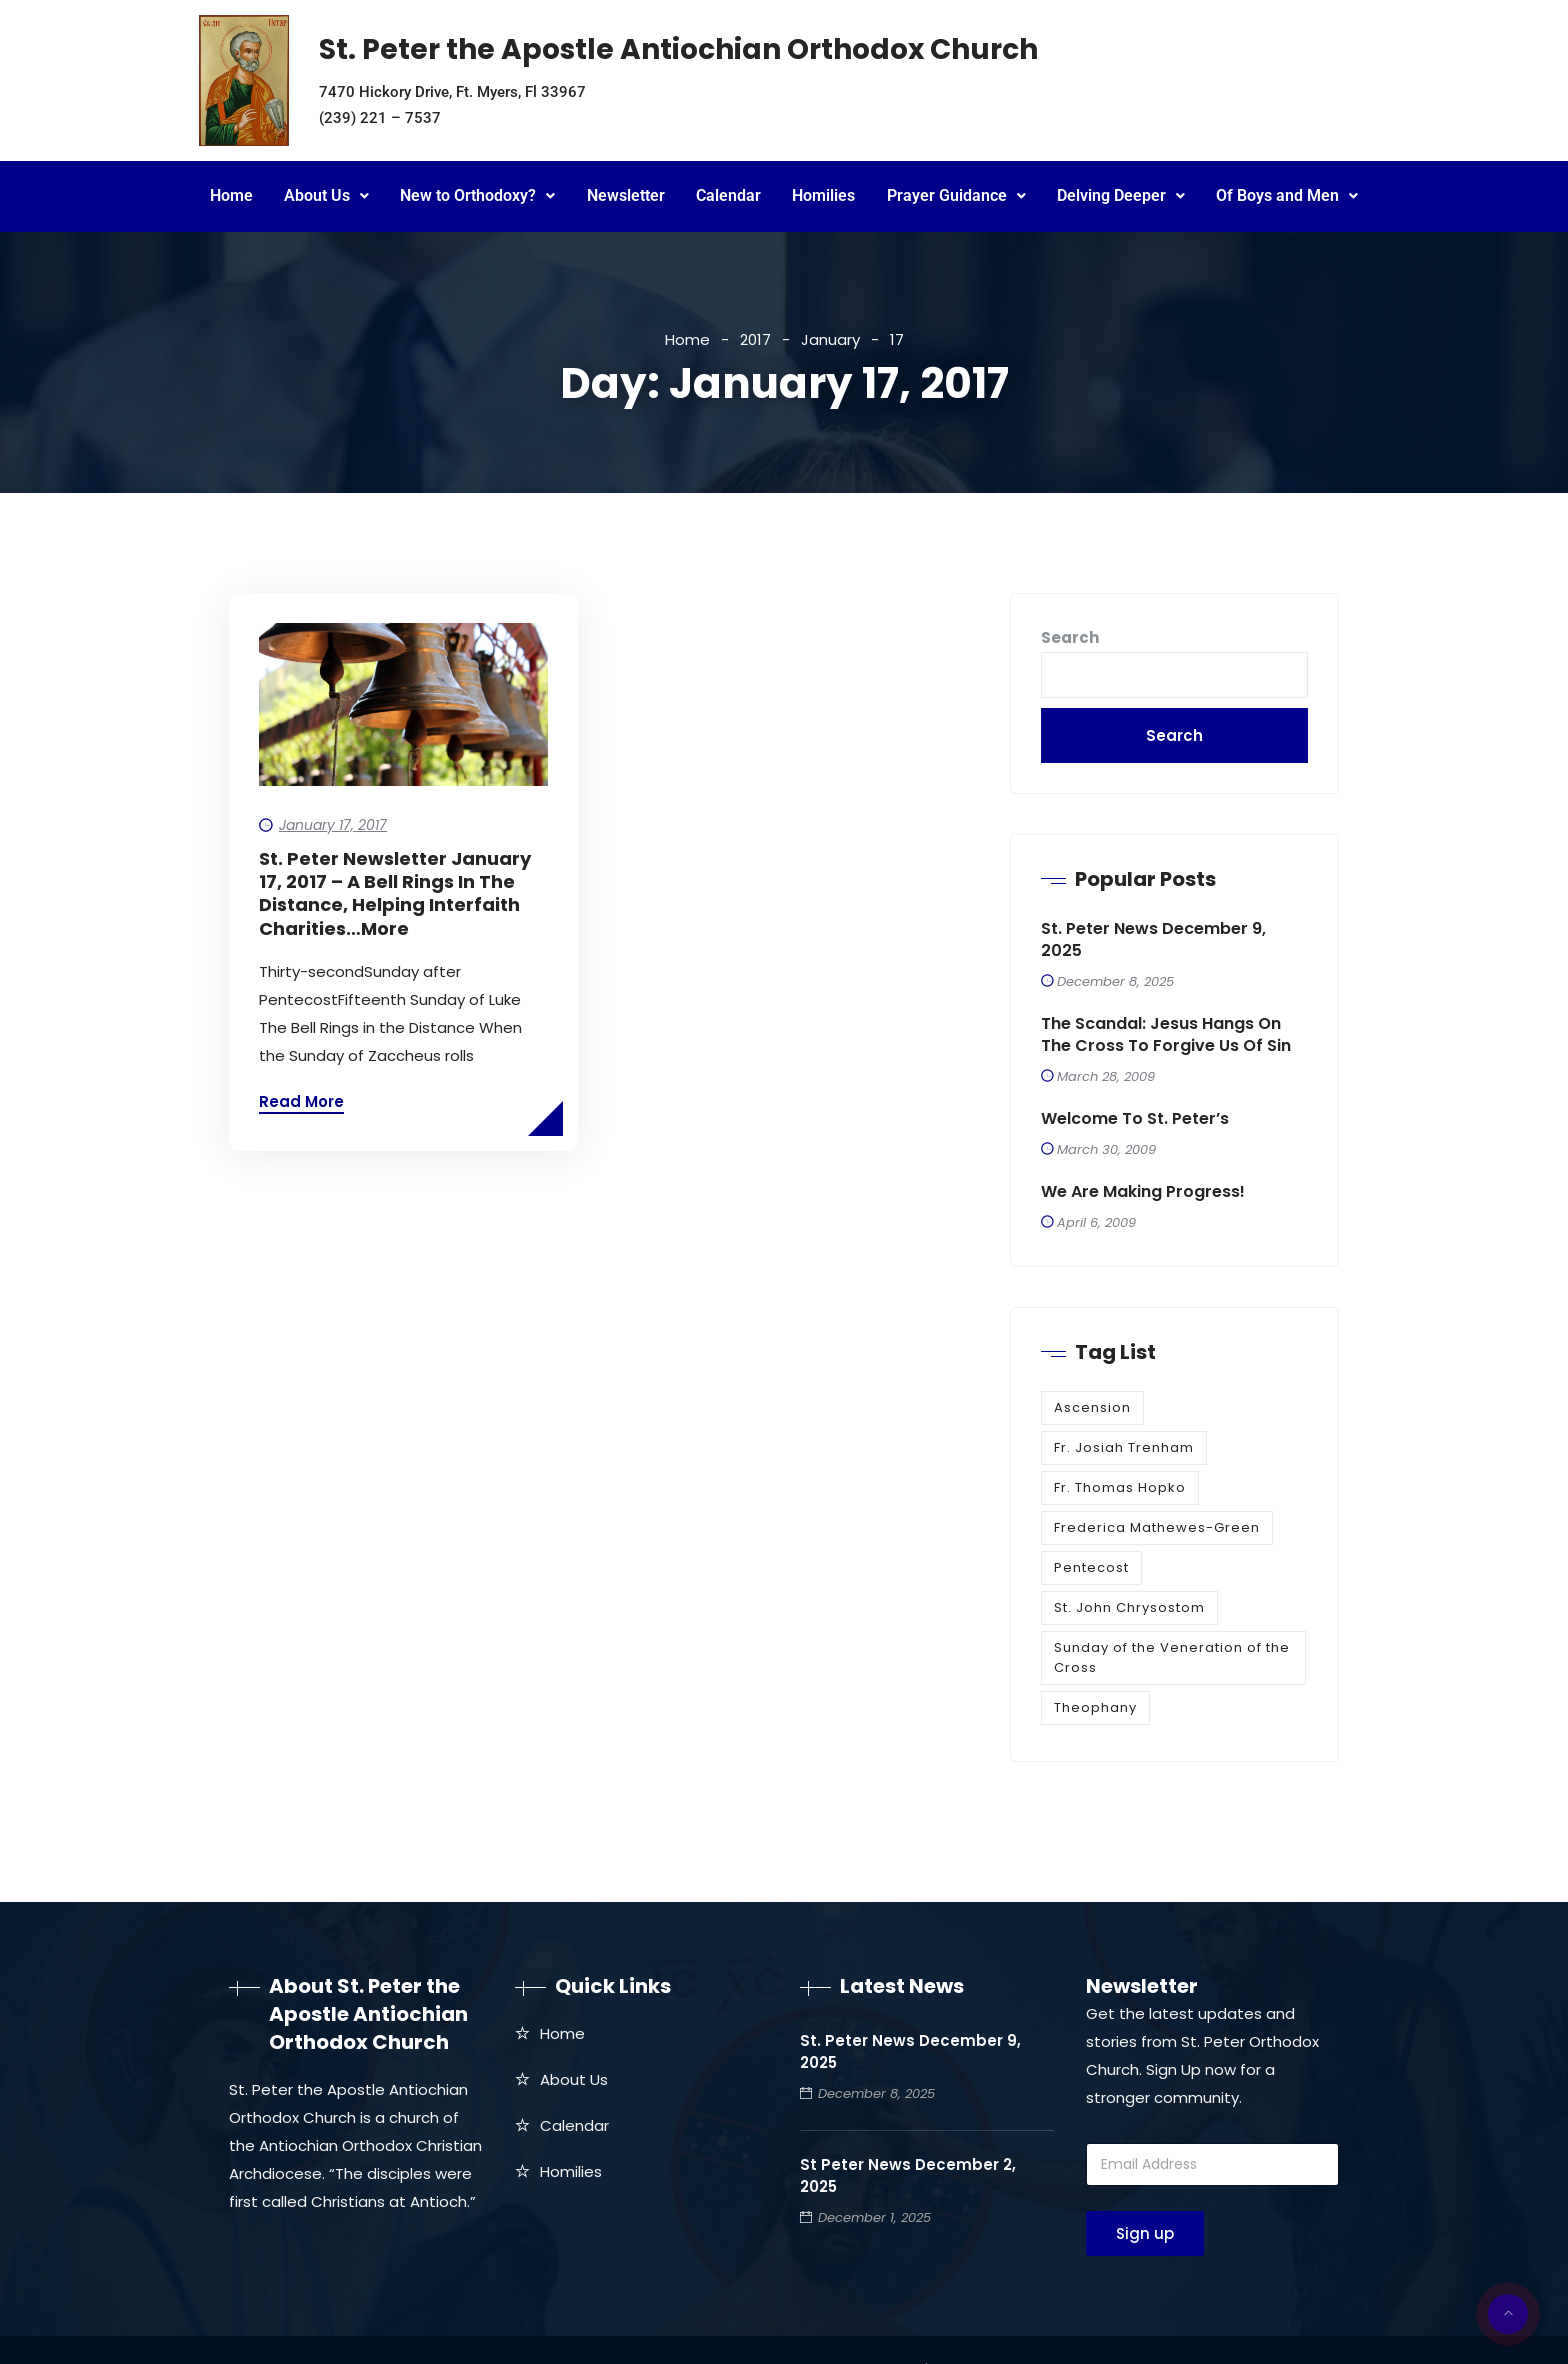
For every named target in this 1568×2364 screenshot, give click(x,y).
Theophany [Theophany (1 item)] (1095, 1707)
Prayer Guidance (956, 195)
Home (231, 195)
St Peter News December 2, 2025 (908, 2175)
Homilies (823, 195)
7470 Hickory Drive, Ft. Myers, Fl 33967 (452, 92)
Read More (301, 1101)
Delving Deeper (1121, 195)
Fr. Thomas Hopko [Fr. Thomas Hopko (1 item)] (1120, 1487)
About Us (326, 195)
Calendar (728, 195)
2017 (755, 339)
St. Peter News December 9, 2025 (1153, 940)
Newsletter (626, 195)
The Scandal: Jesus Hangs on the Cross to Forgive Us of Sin (1166, 1035)
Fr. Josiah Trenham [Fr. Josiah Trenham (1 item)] (1124, 1447)
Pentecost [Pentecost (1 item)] (1091, 1567)
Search (1070, 637)
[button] (326, 196)
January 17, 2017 (333, 825)
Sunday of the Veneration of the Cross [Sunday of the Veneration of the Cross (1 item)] (1172, 1657)
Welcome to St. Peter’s (1135, 1119)
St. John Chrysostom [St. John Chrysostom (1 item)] (1129, 1607)
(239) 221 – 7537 (380, 118)
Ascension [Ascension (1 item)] (1092, 1407)
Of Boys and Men (1287, 195)
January (830, 339)
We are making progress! (1143, 1192)
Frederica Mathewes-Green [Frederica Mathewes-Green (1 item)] (1157, 1527)
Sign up (1145, 2233)
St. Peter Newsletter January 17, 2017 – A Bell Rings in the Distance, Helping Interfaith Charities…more (395, 894)
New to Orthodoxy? (477, 195)
